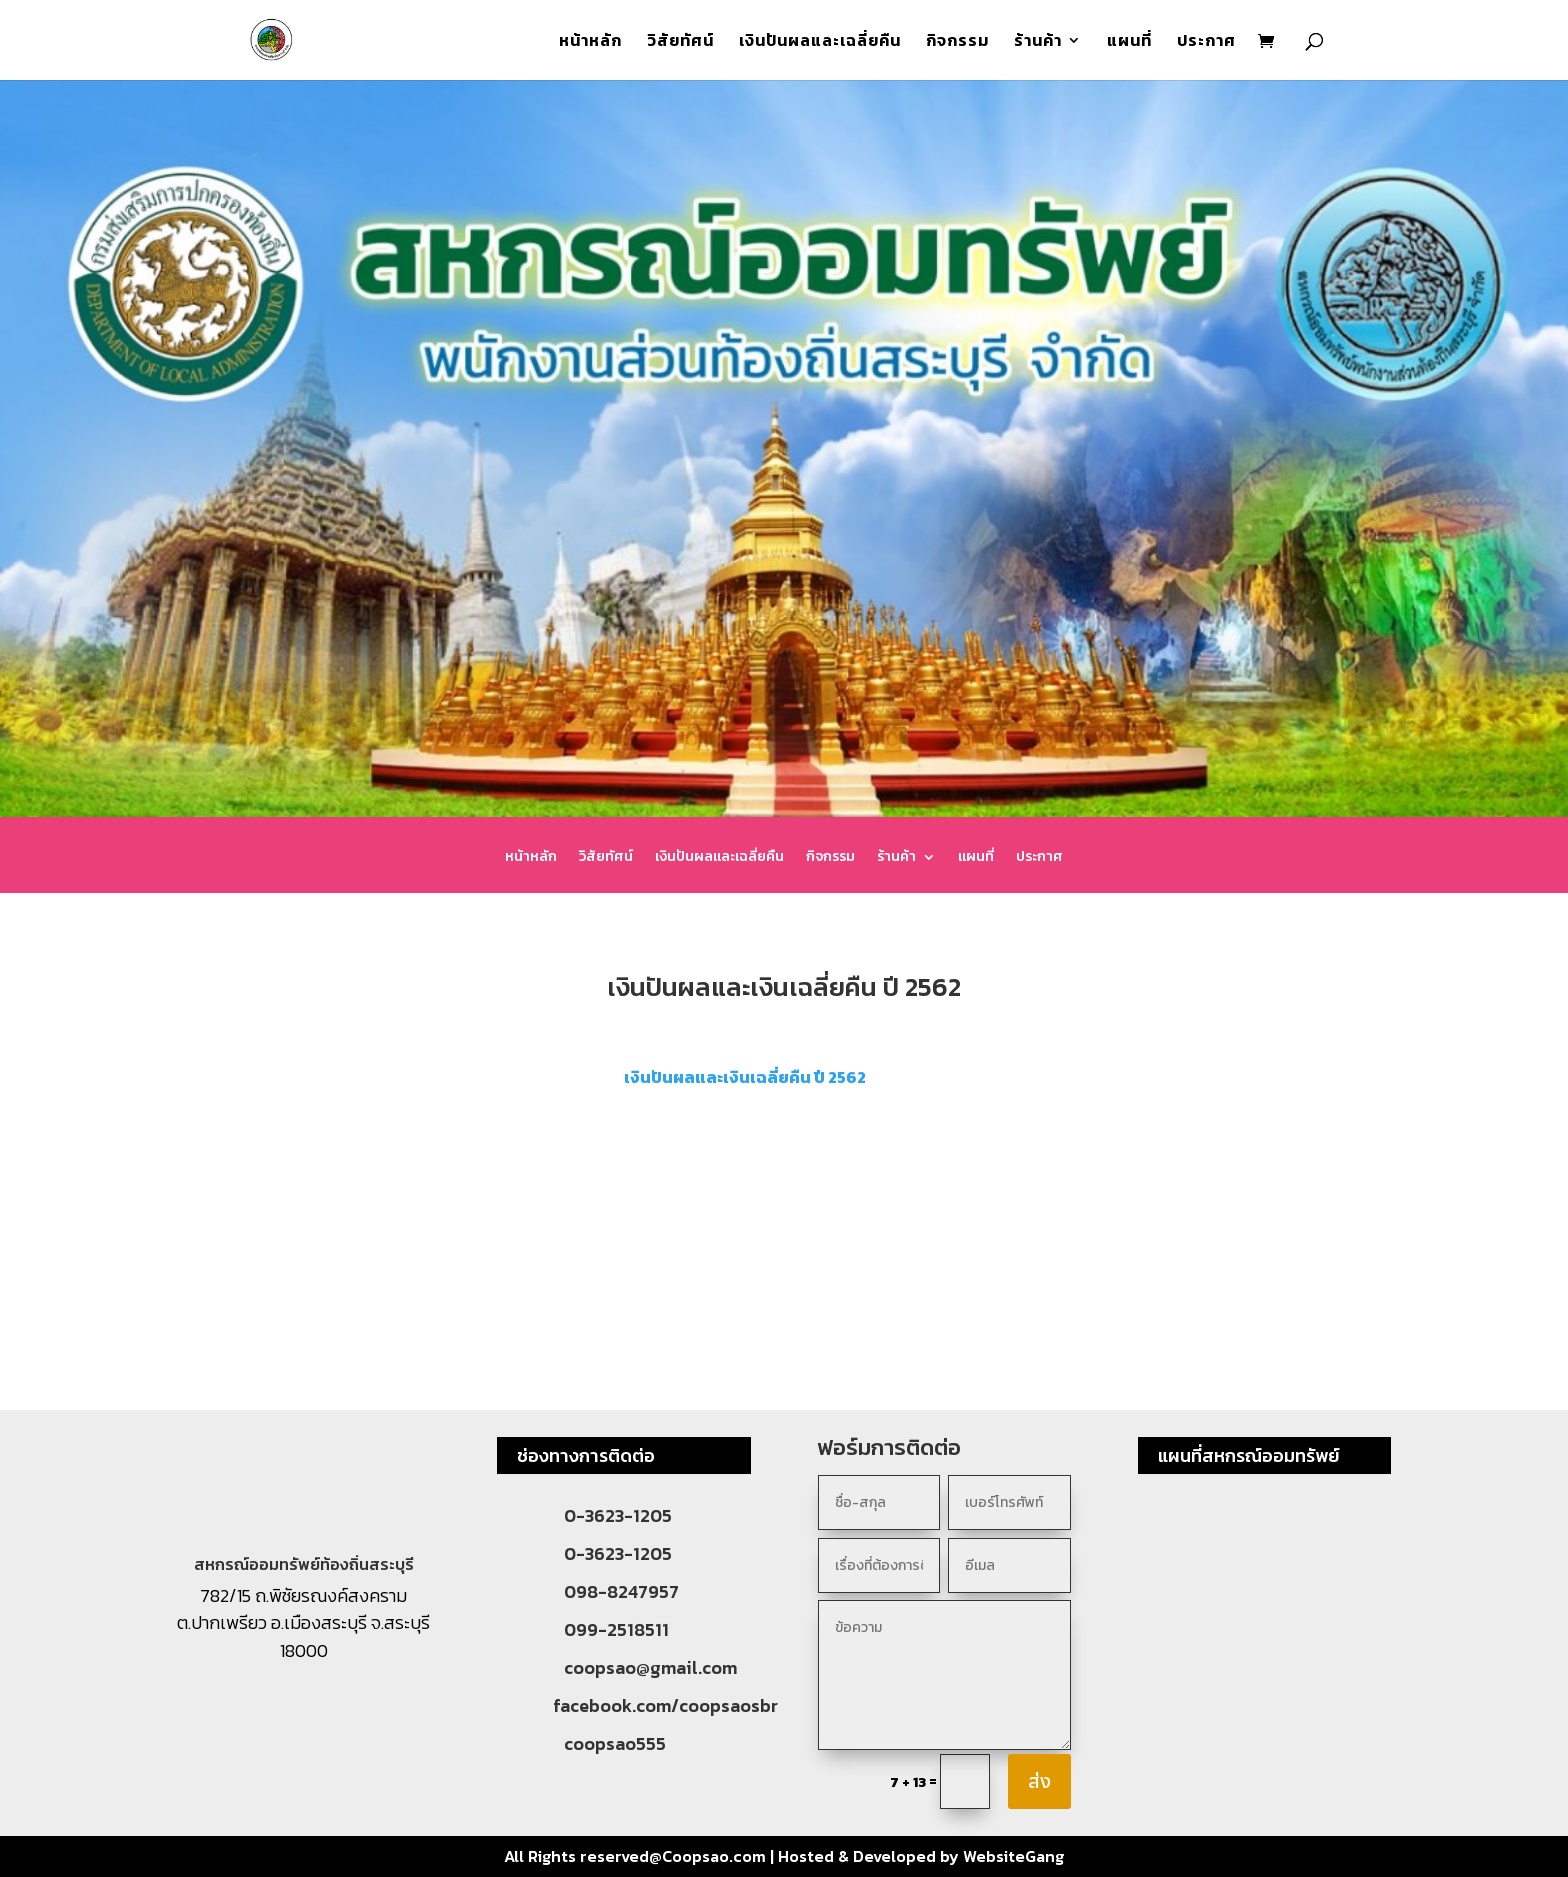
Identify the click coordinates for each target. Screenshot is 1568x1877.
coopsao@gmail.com (650, 1667)
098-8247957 (621, 1591)
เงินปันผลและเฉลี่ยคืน (820, 42)
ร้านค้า (1038, 42)
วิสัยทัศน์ (680, 42)
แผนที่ (1129, 42)
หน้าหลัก (590, 42)
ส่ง (1039, 1782)
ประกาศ (1206, 42)
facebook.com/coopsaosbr (665, 1705)
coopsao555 (615, 1743)
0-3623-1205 (618, 1515)
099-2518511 (616, 1629)
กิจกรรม (957, 42)
